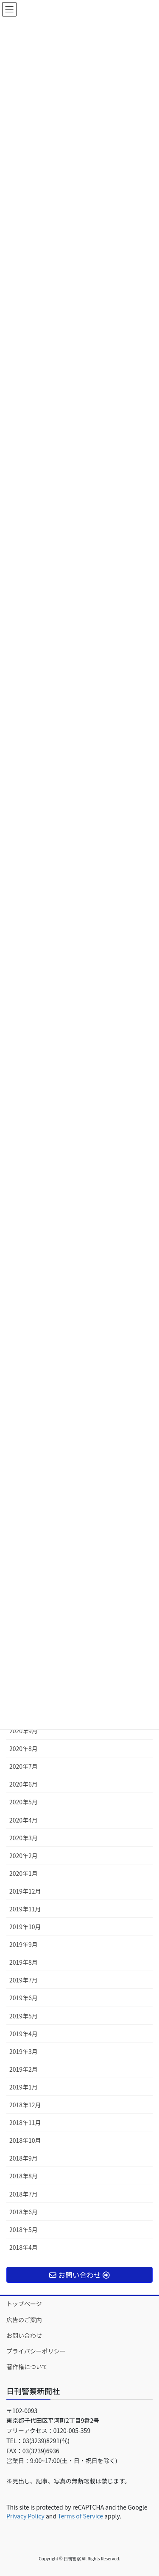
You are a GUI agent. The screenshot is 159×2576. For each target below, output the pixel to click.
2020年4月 (23, 1820)
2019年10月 (25, 1926)
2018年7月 (23, 2194)
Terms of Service (80, 2516)
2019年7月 (23, 1980)
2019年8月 (23, 1962)
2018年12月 (25, 2104)
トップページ (24, 2303)
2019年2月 (23, 2069)
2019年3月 (23, 2051)
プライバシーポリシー (36, 2351)
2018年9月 (23, 2158)
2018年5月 (23, 2229)
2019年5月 (23, 2016)
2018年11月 (25, 2122)
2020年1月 (23, 1873)
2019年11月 (25, 1909)
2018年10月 (25, 2140)
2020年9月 (23, 1730)
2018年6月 (23, 2212)
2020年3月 (23, 1838)
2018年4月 (23, 2247)
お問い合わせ (24, 2335)
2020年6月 (23, 1784)
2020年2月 (23, 1855)
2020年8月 (23, 1748)
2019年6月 (23, 1997)
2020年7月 (23, 1766)
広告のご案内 (24, 2319)
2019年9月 (23, 1944)
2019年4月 (23, 2033)
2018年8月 (23, 2176)
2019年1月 (23, 2087)
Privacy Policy (25, 2516)
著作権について (27, 2366)
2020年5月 (23, 1802)
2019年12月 (25, 1891)
